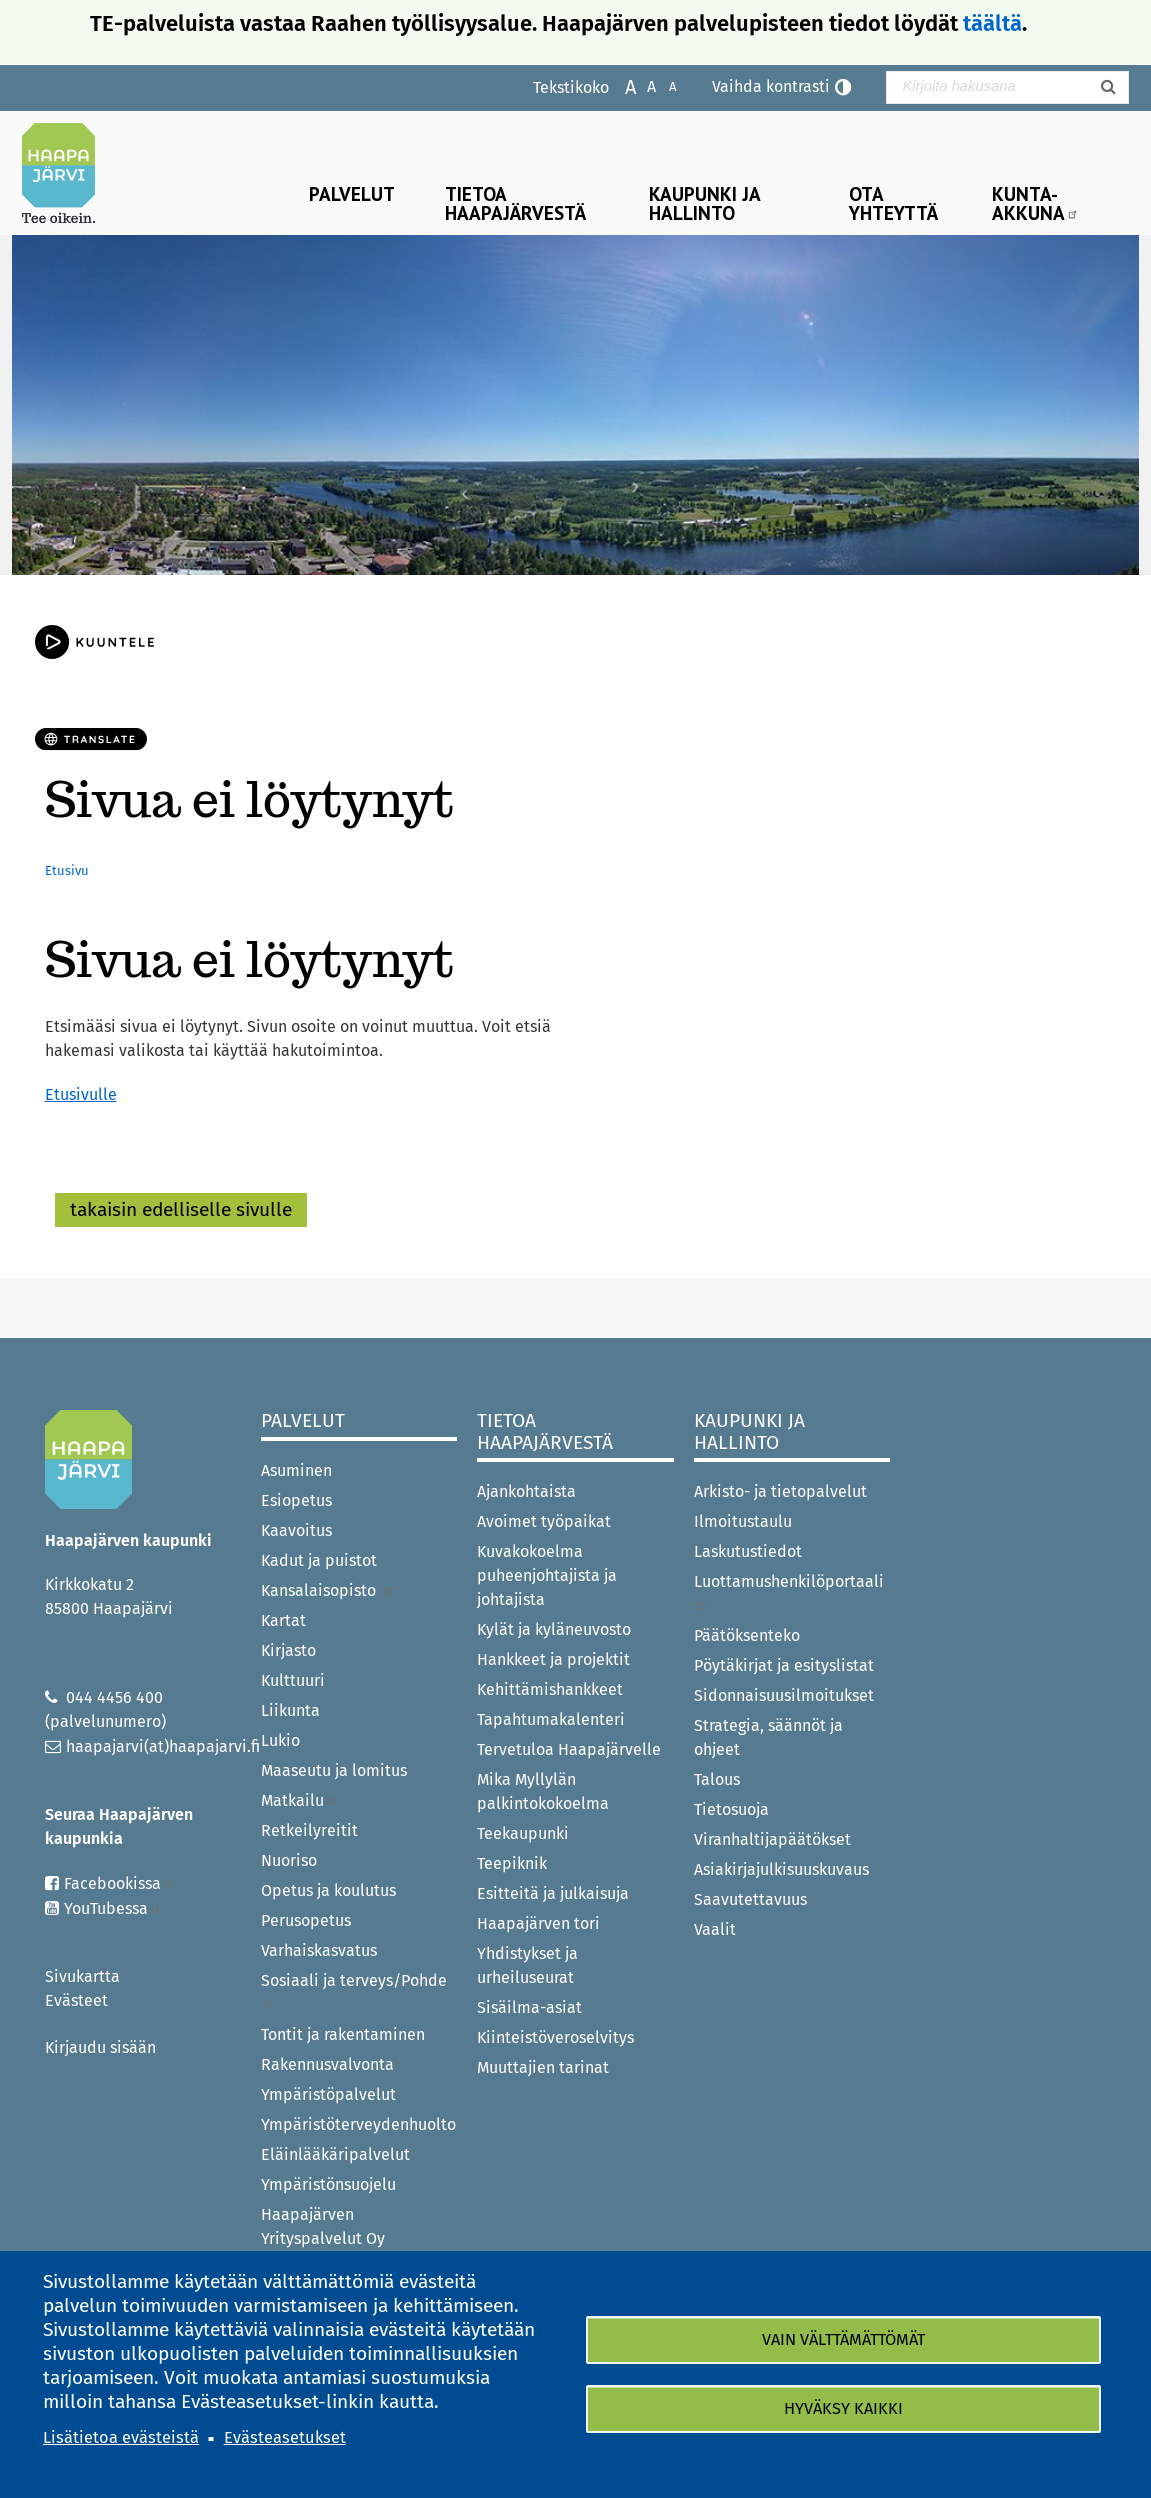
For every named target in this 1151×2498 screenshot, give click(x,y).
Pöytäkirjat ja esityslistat (784, 1665)
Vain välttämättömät (843, 2339)
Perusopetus (306, 1920)
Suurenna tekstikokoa (620, 85)
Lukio (280, 1740)
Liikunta (290, 1710)
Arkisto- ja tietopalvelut (780, 1491)
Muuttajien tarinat (543, 2067)
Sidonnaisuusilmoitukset (784, 1695)
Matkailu (299, 1800)
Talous (717, 1779)
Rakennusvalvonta (327, 2064)
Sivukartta (82, 1976)
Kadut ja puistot (319, 1560)
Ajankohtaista (526, 1491)
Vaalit (715, 1929)
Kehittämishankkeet (550, 1689)
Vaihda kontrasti (771, 86)
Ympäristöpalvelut (328, 2094)
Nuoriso (289, 1860)
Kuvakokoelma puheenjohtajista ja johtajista (547, 1575)
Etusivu (67, 870)
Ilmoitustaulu (743, 1521)
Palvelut (352, 193)
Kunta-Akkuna (1035, 203)
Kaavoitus (296, 1530)
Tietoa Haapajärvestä (515, 203)
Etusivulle (81, 1094)
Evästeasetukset (285, 2437)
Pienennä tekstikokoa (662, 85)
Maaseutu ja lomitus (334, 1770)
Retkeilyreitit (309, 1830)
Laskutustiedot (748, 1551)
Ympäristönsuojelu (328, 2184)
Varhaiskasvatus (319, 1950)
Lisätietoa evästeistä (121, 2437)
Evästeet (76, 2000)
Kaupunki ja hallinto (705, 203)
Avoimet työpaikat (544, 1521)
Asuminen (296, 1470)
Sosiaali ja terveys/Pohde (354, 1990)
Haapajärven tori (538, 1923)
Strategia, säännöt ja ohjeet (768, 1737)
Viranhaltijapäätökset (772, 1839)
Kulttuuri (293, 1680)
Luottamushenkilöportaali (789, 1591)
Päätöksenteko (747, 1635)
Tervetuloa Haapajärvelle (569, 1749)
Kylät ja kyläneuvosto (554, 1629)
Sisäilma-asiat (529, 2007)
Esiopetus (296, 1500)
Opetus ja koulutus (328, 1890)
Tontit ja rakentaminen (343, 2034)
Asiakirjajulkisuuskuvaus (781, 1869)
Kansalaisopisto (327, 1590)
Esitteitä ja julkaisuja (553, 1893)
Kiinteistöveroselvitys (555, 2037)
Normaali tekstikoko (641, 85)
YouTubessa (113, 1908)
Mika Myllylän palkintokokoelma (543, 1791)
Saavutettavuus (750, 1899)
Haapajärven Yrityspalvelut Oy (323, 2226)
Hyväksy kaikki (843, 2408)
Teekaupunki (523, 1833)
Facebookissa (119, 1883)
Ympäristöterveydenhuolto (358, 2124)
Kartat (283, 1620)
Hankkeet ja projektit (553, 1659)
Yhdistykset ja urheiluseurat (527, 1965)
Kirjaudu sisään (100, 2047)
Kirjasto (288, 1650)
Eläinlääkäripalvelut (335, 2154)
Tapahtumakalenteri (551, 1719)
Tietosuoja (731, 1809)
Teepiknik (512, 1863)
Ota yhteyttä (893, 203)
